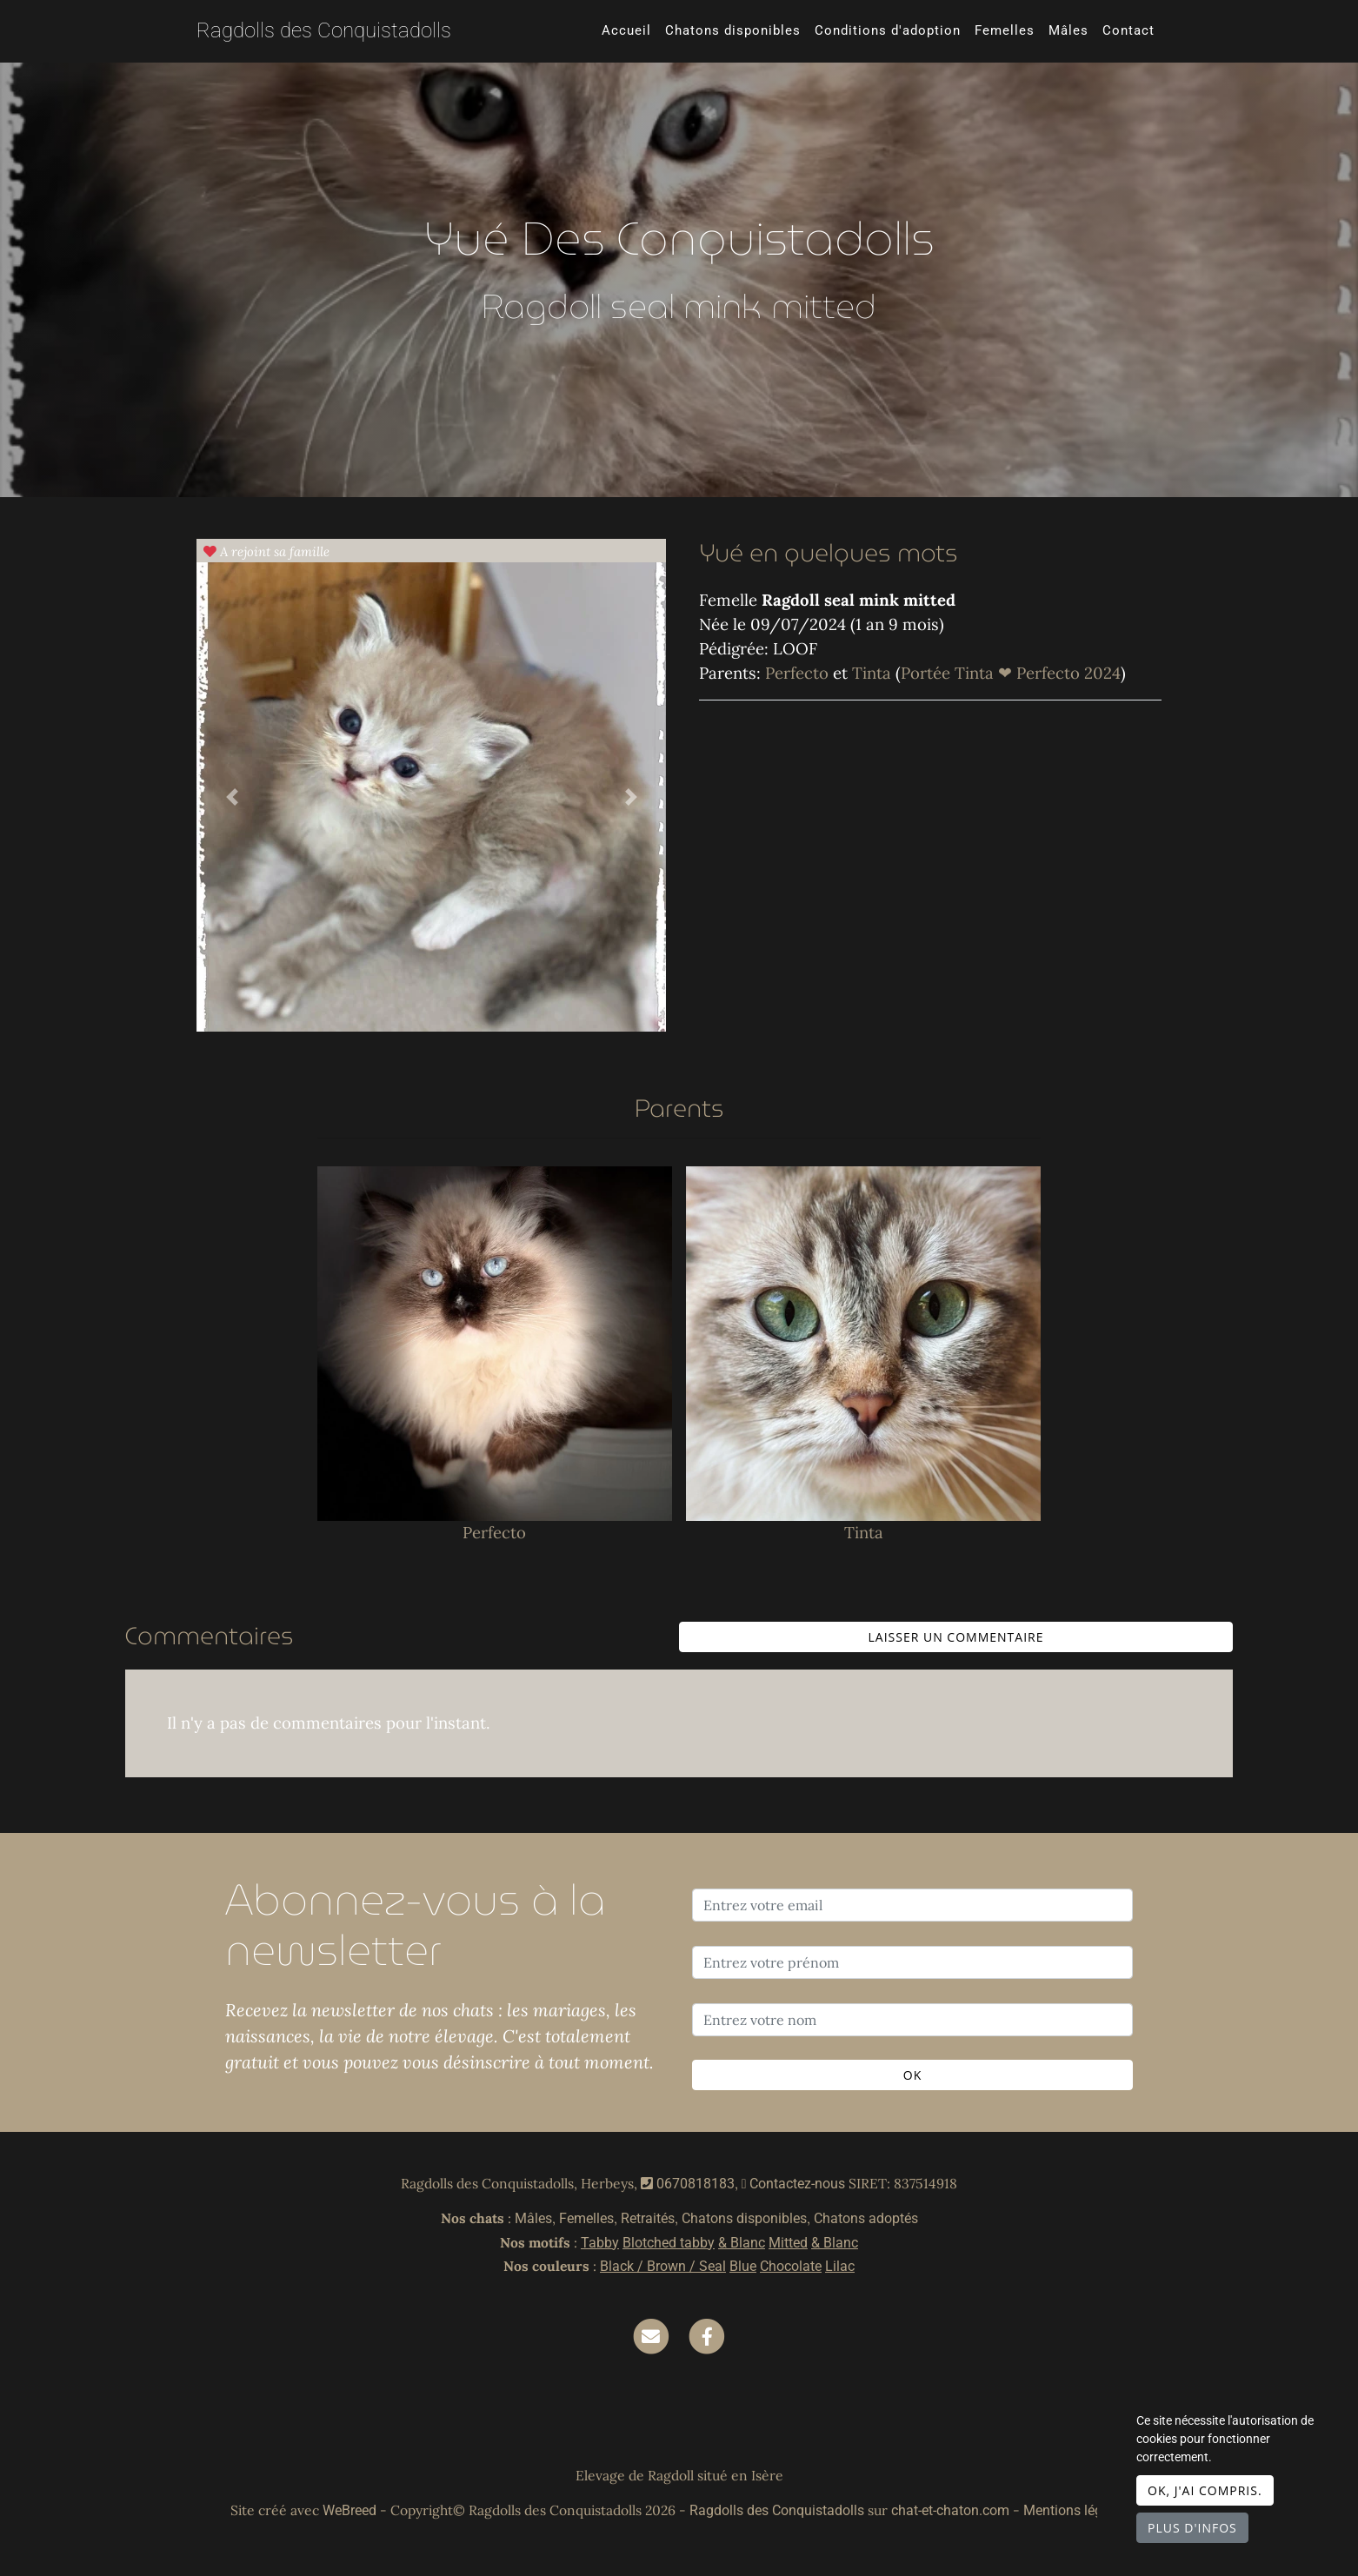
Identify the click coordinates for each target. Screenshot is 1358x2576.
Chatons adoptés (866, 2218)
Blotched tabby (668, 2242)
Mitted (788, 2242)
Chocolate (791, 2266)
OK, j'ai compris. (1205, 2490)
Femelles (1005, 30)
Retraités (648, 2218)
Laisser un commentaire (956, 1637)
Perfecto (799, 672)
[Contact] (651, 2335)
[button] (231, 797)
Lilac (840, 2266)
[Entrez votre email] (912, 1905)
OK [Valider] (912, 2075)
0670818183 (695, 2183)
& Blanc (741, 2242)
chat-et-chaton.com (952, 2510)
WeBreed (349, 2510)
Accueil (626, 30)
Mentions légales (1075, 2510)
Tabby (600, 2242)
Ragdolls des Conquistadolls (323, 30)
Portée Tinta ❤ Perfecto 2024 (1011, 672)
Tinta (873, 672)
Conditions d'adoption (888, 30)
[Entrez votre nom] (912, 2019)
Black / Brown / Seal (663, 2266)
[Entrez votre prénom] (912, 1962)
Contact (1128, 30)
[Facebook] (706, 2335)
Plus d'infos (1192, 2528)
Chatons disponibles (733, 30)
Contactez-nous (794, 2183)
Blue (742, 2266)
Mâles (1068, 30)
